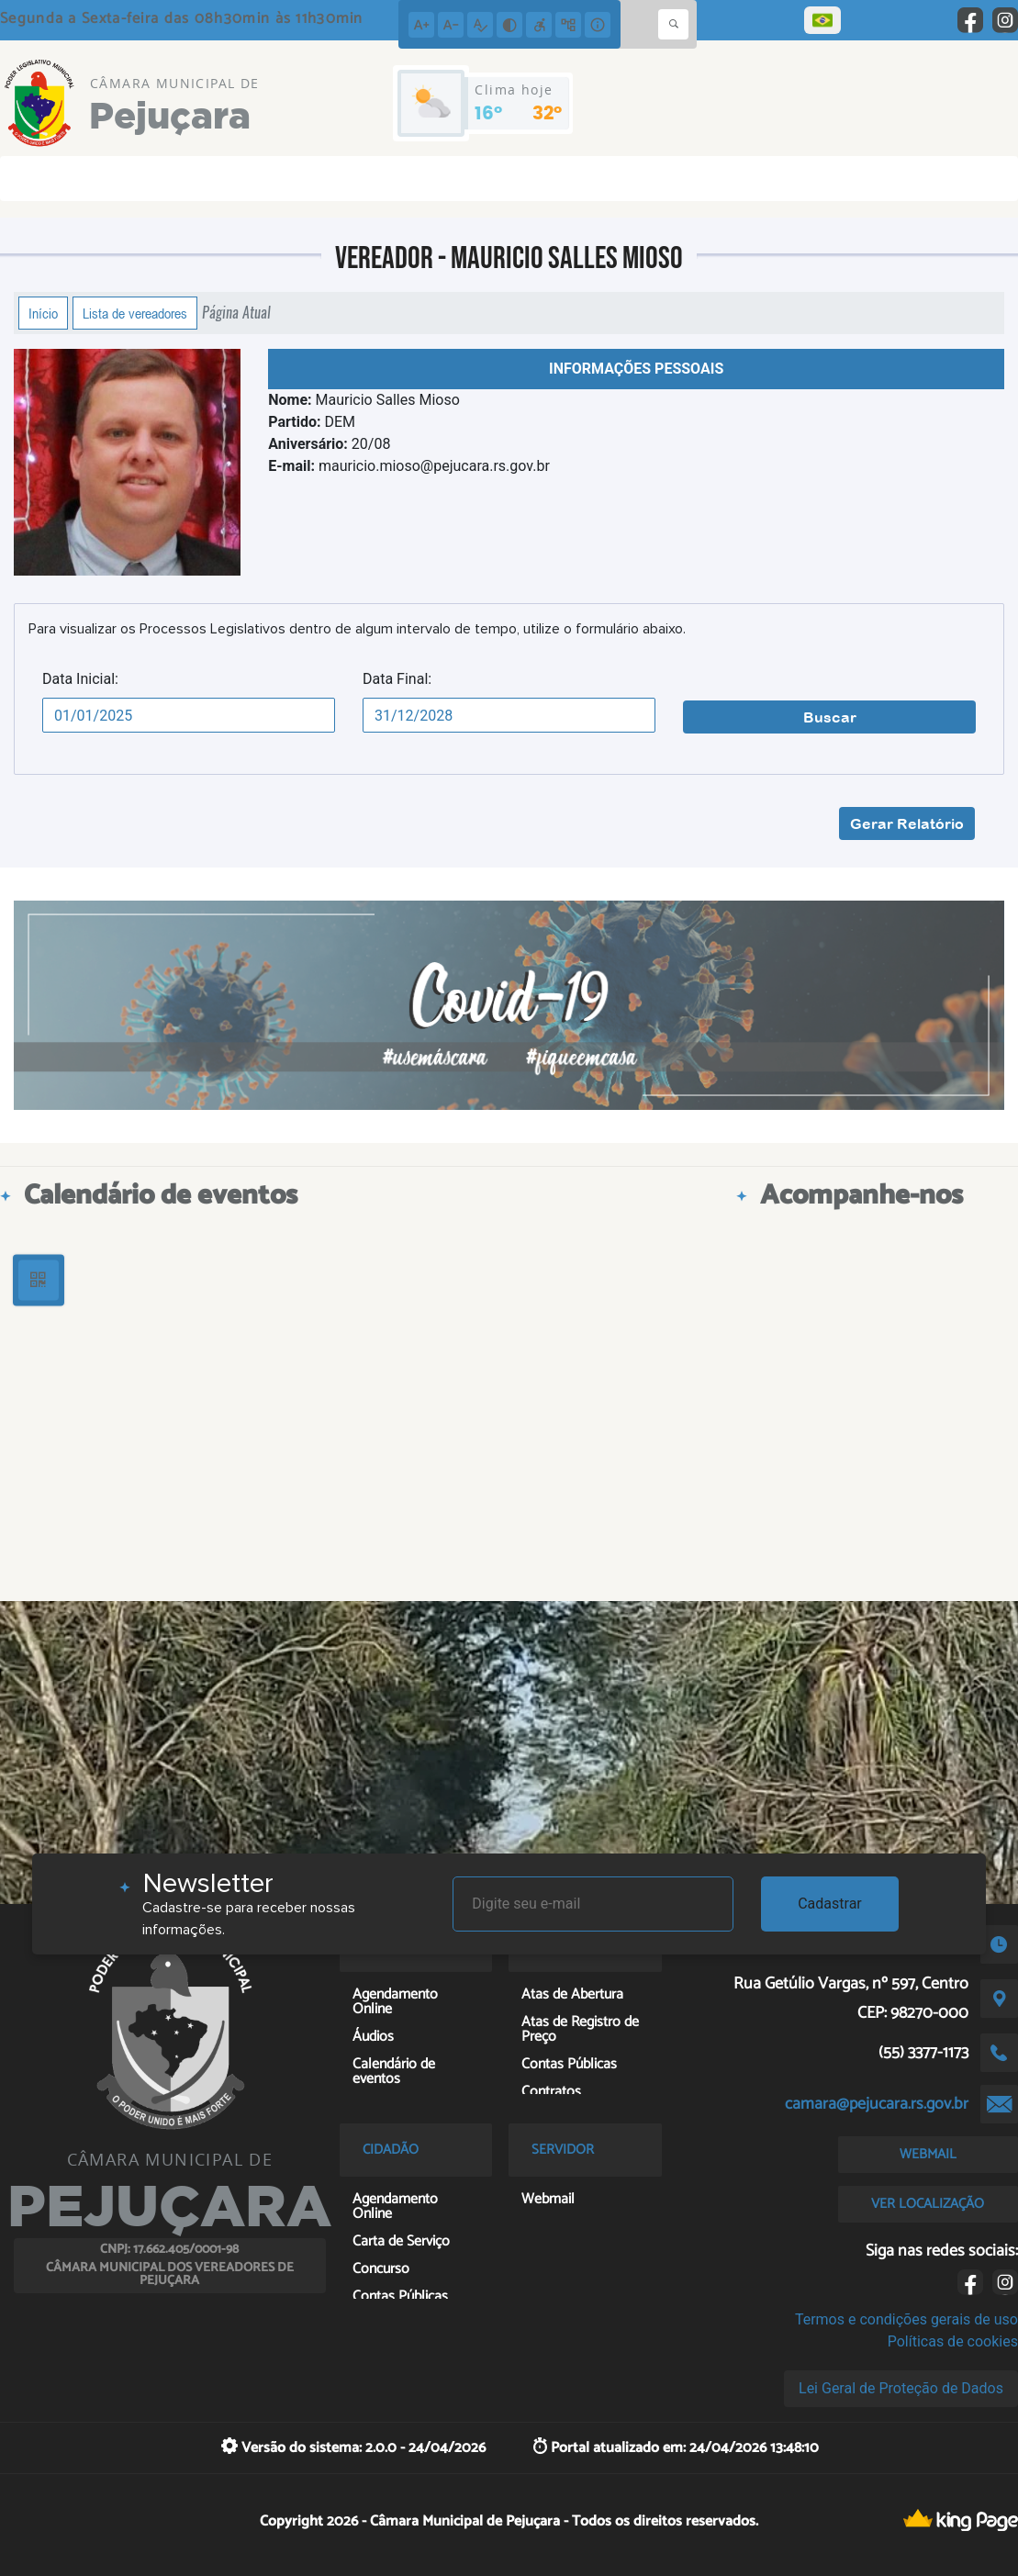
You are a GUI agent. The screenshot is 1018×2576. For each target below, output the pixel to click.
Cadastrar (830, 1903)
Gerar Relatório (907, 823)
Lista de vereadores (135, 313)
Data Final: (397, 679)
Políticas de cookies (953, 2341)
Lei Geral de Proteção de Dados (901, 2388)
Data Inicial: (80, 679)
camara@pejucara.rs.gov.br (876, 2104)
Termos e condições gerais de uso (906, 2319)
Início (43, 313)
